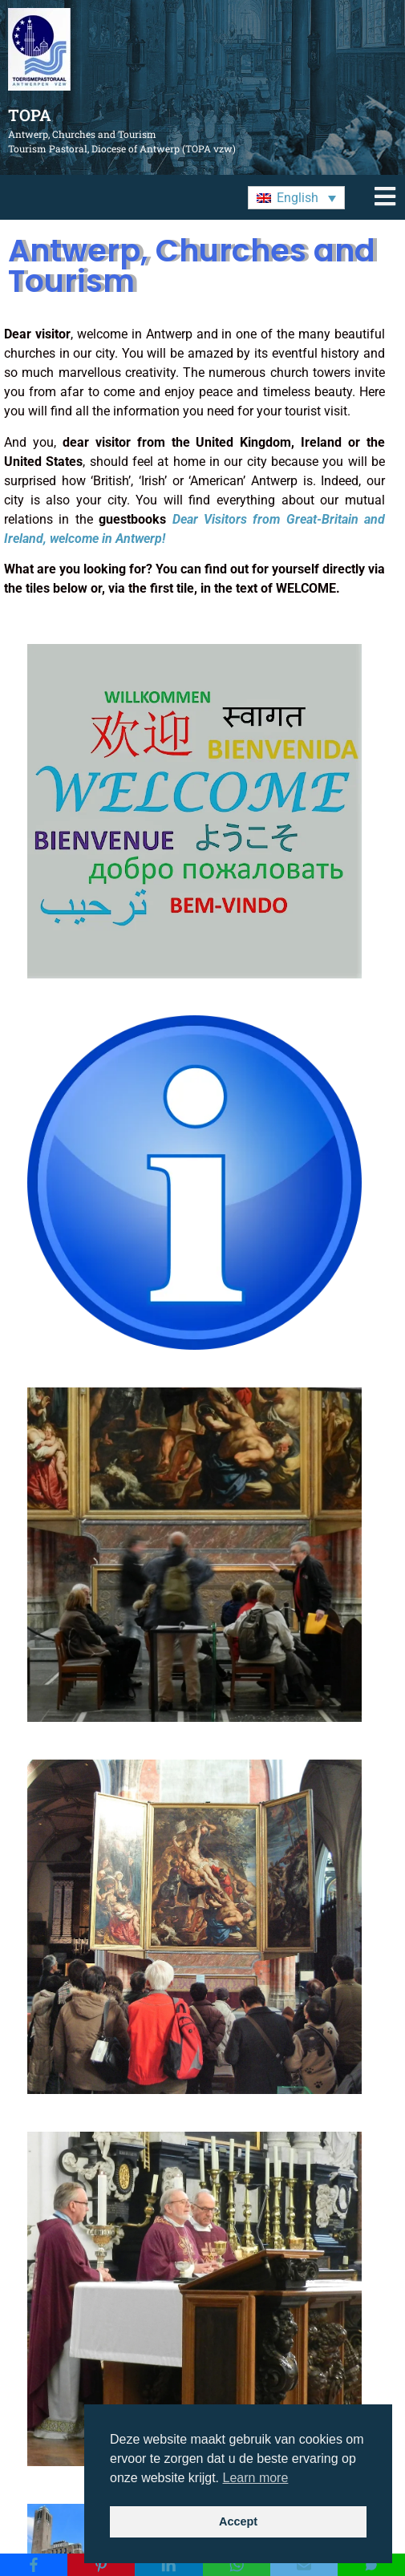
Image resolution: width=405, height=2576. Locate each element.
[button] (296, 197)
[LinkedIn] (168, 2565)
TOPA (29, 114)
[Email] (304, 2565)
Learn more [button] (256, 2478)
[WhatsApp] (236, 2565)
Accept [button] (238, 2521)
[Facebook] (33, 2565)
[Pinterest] (101, 2565)
